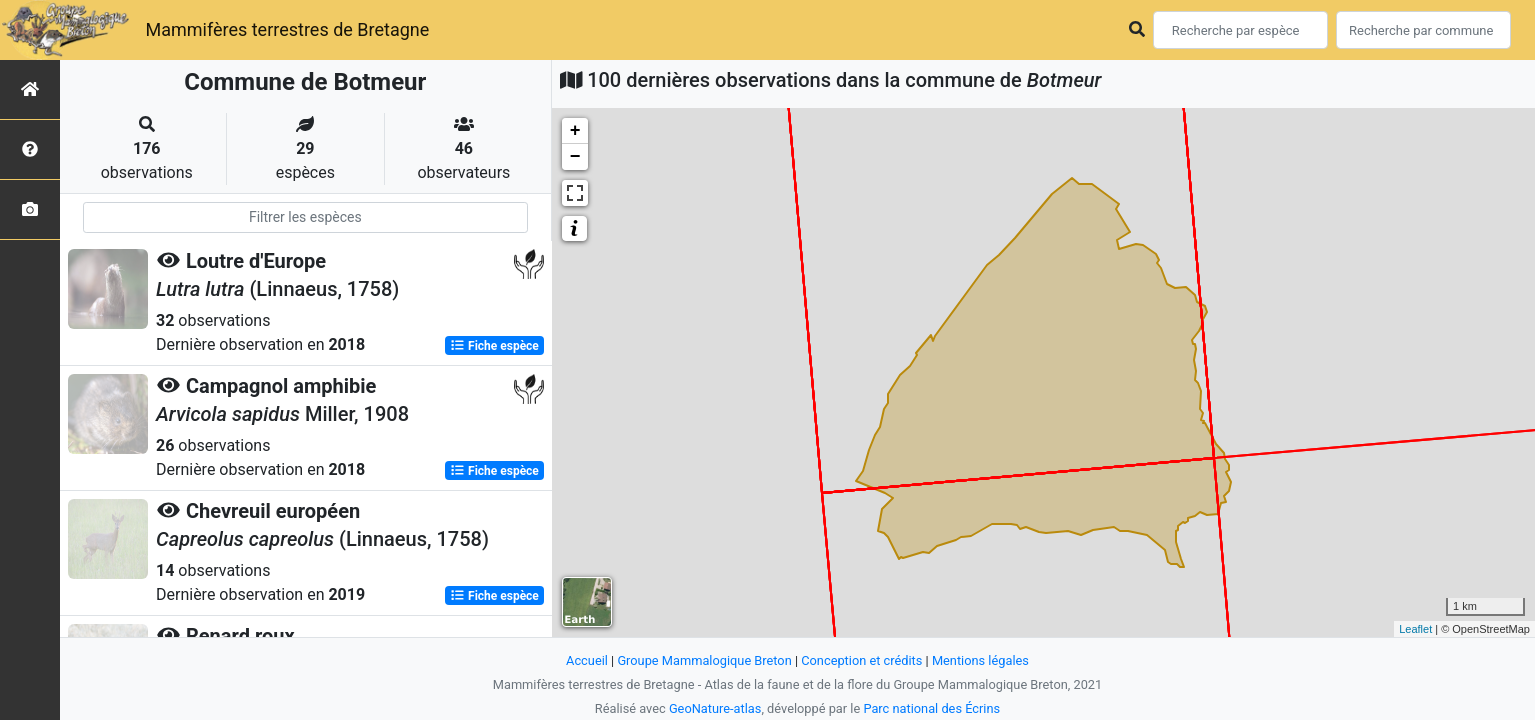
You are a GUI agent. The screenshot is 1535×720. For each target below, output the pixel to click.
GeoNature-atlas (715, 708)
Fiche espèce (494, 346)
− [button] (575, 157)
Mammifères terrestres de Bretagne (287, 29)
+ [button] (575, 131)
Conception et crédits (861, 660)
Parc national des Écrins (931, 708)
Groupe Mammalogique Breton (704, 660)
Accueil (587, 660)
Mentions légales (980, 660)
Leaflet (1415, 629)
